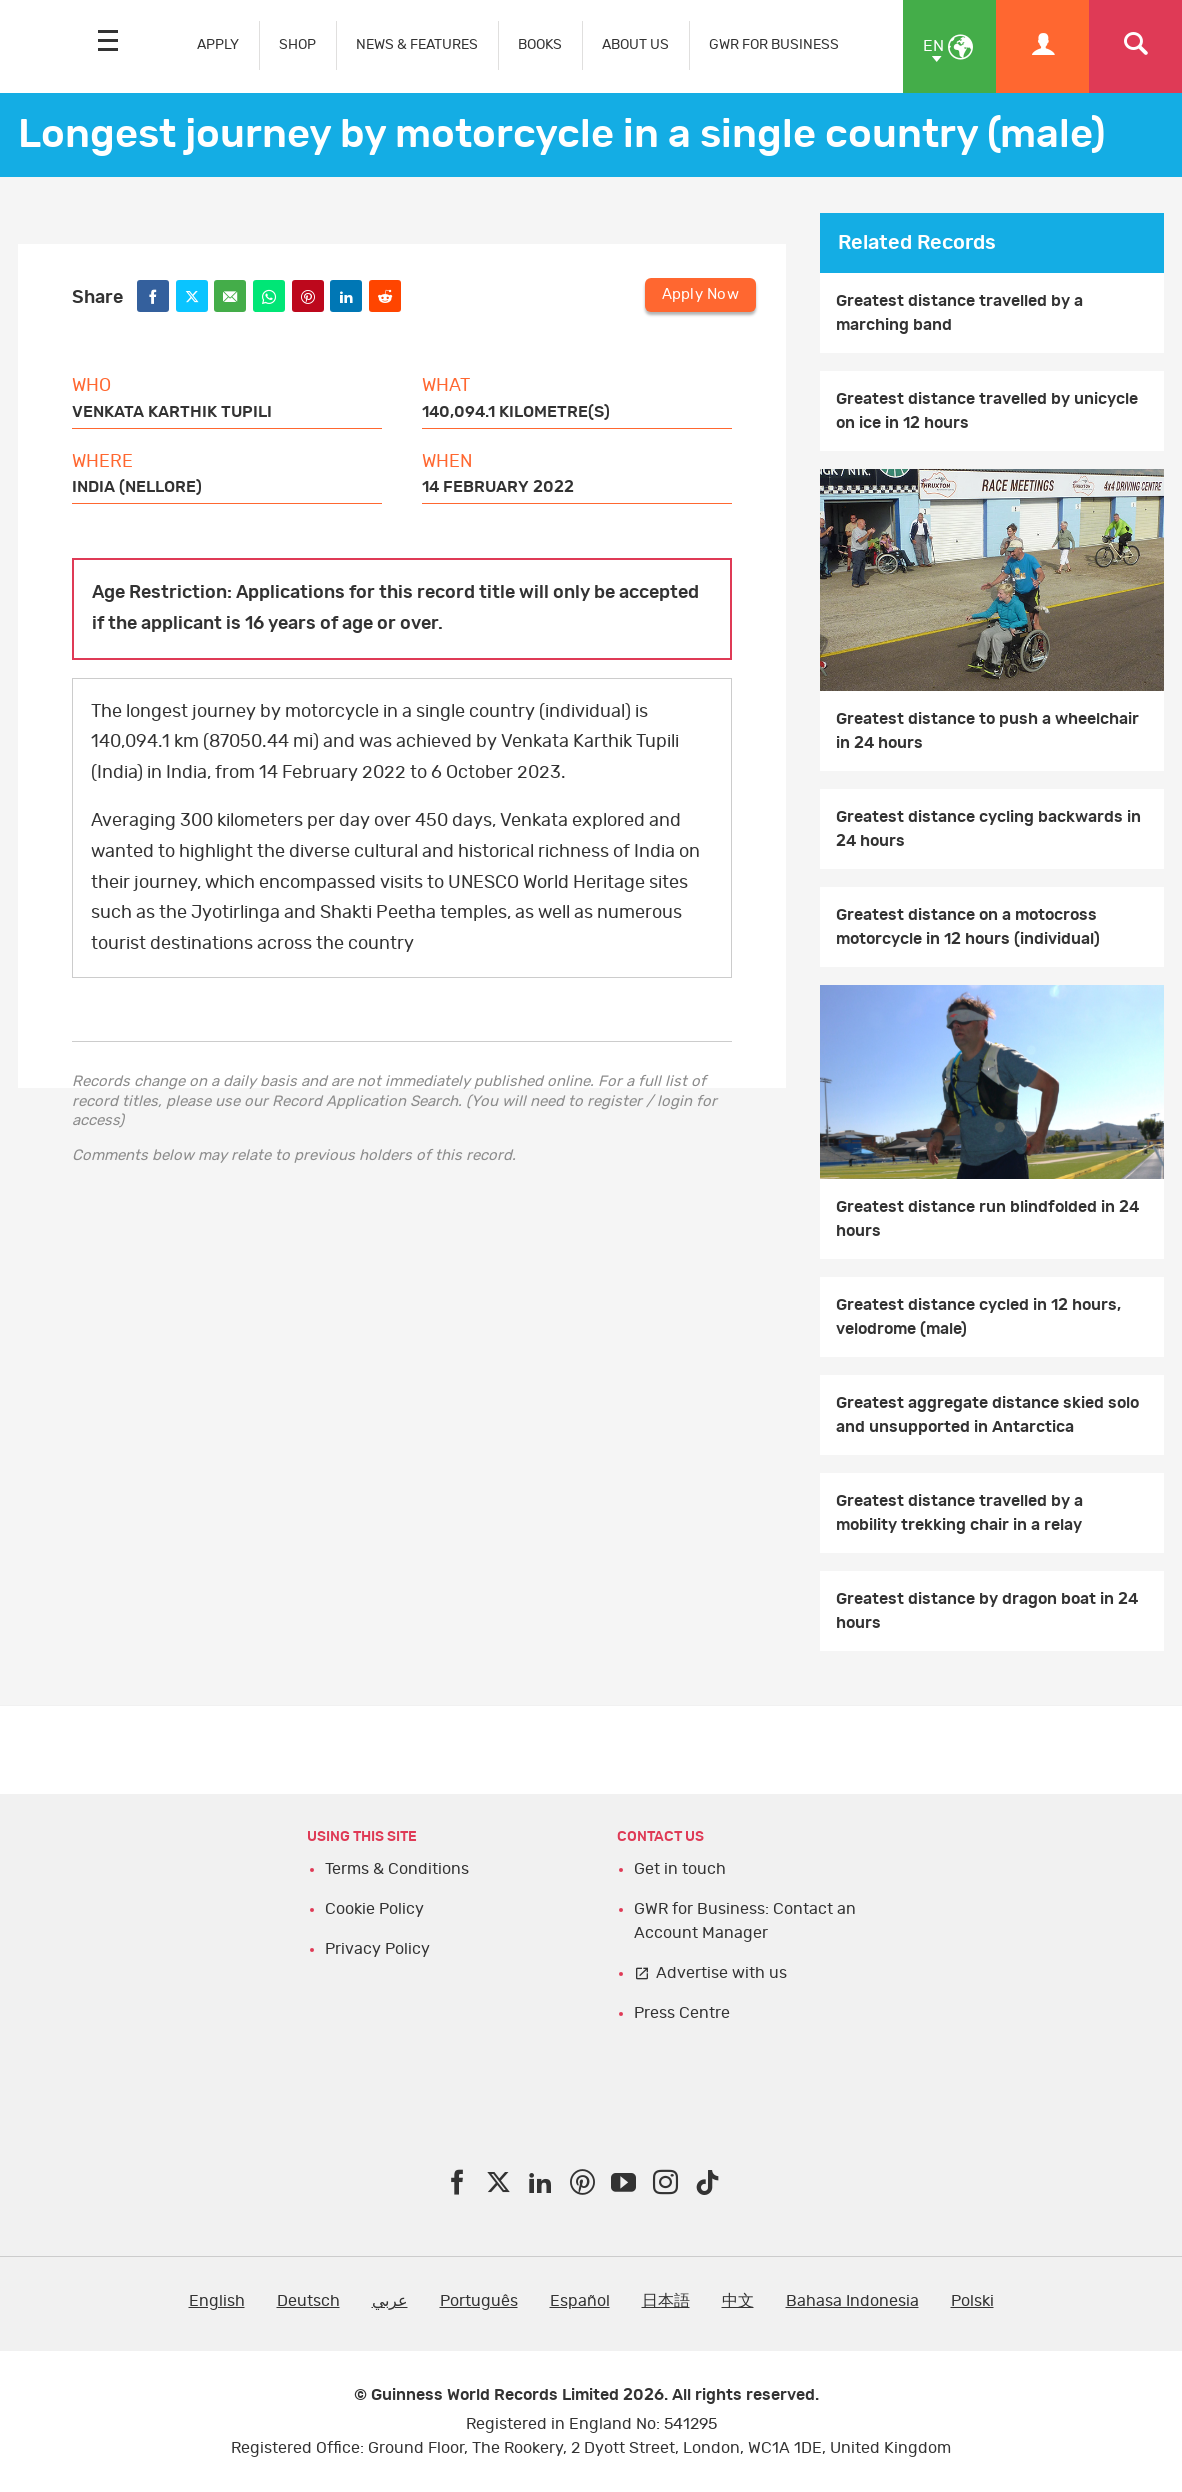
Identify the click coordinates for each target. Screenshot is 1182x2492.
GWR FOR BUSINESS (774, 44)
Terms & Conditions (397, 1869)
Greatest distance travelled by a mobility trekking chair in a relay (959, 1513)
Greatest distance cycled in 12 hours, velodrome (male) (978, 1317)
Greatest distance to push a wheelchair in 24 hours (987, 731)
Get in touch (680, 1869)
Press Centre (682, 2013)
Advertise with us (721, 1973)
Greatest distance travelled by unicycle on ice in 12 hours (987, 411)
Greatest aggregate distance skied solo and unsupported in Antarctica (987, 1415)
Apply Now (700, 294)
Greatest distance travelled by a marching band (959, 313)
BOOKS (540, 44)
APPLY (218, 44)
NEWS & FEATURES (417, 44)
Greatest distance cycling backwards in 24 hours (988, 829)
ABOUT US (635, 44)
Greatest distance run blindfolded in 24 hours (987, 1219)
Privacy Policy (377, 1949)
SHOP (297, 44)
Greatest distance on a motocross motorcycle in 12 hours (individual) (968, 927)
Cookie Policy (374, 1909)
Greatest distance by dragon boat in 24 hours (987, 1611)
